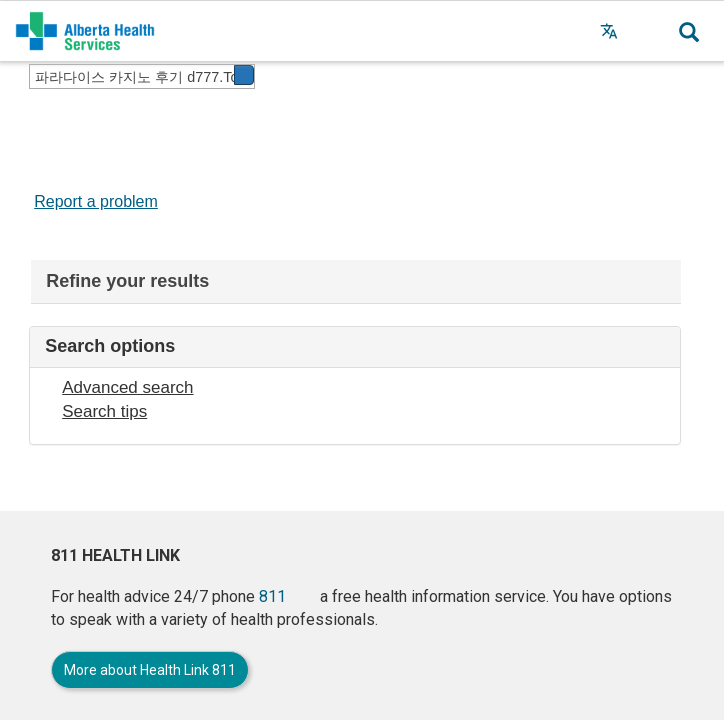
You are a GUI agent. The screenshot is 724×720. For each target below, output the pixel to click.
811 (272, 596)
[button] (649, 31)
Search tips (104, 411)
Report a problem (96, 201)
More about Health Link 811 (150, 670)
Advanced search (127, 387)
